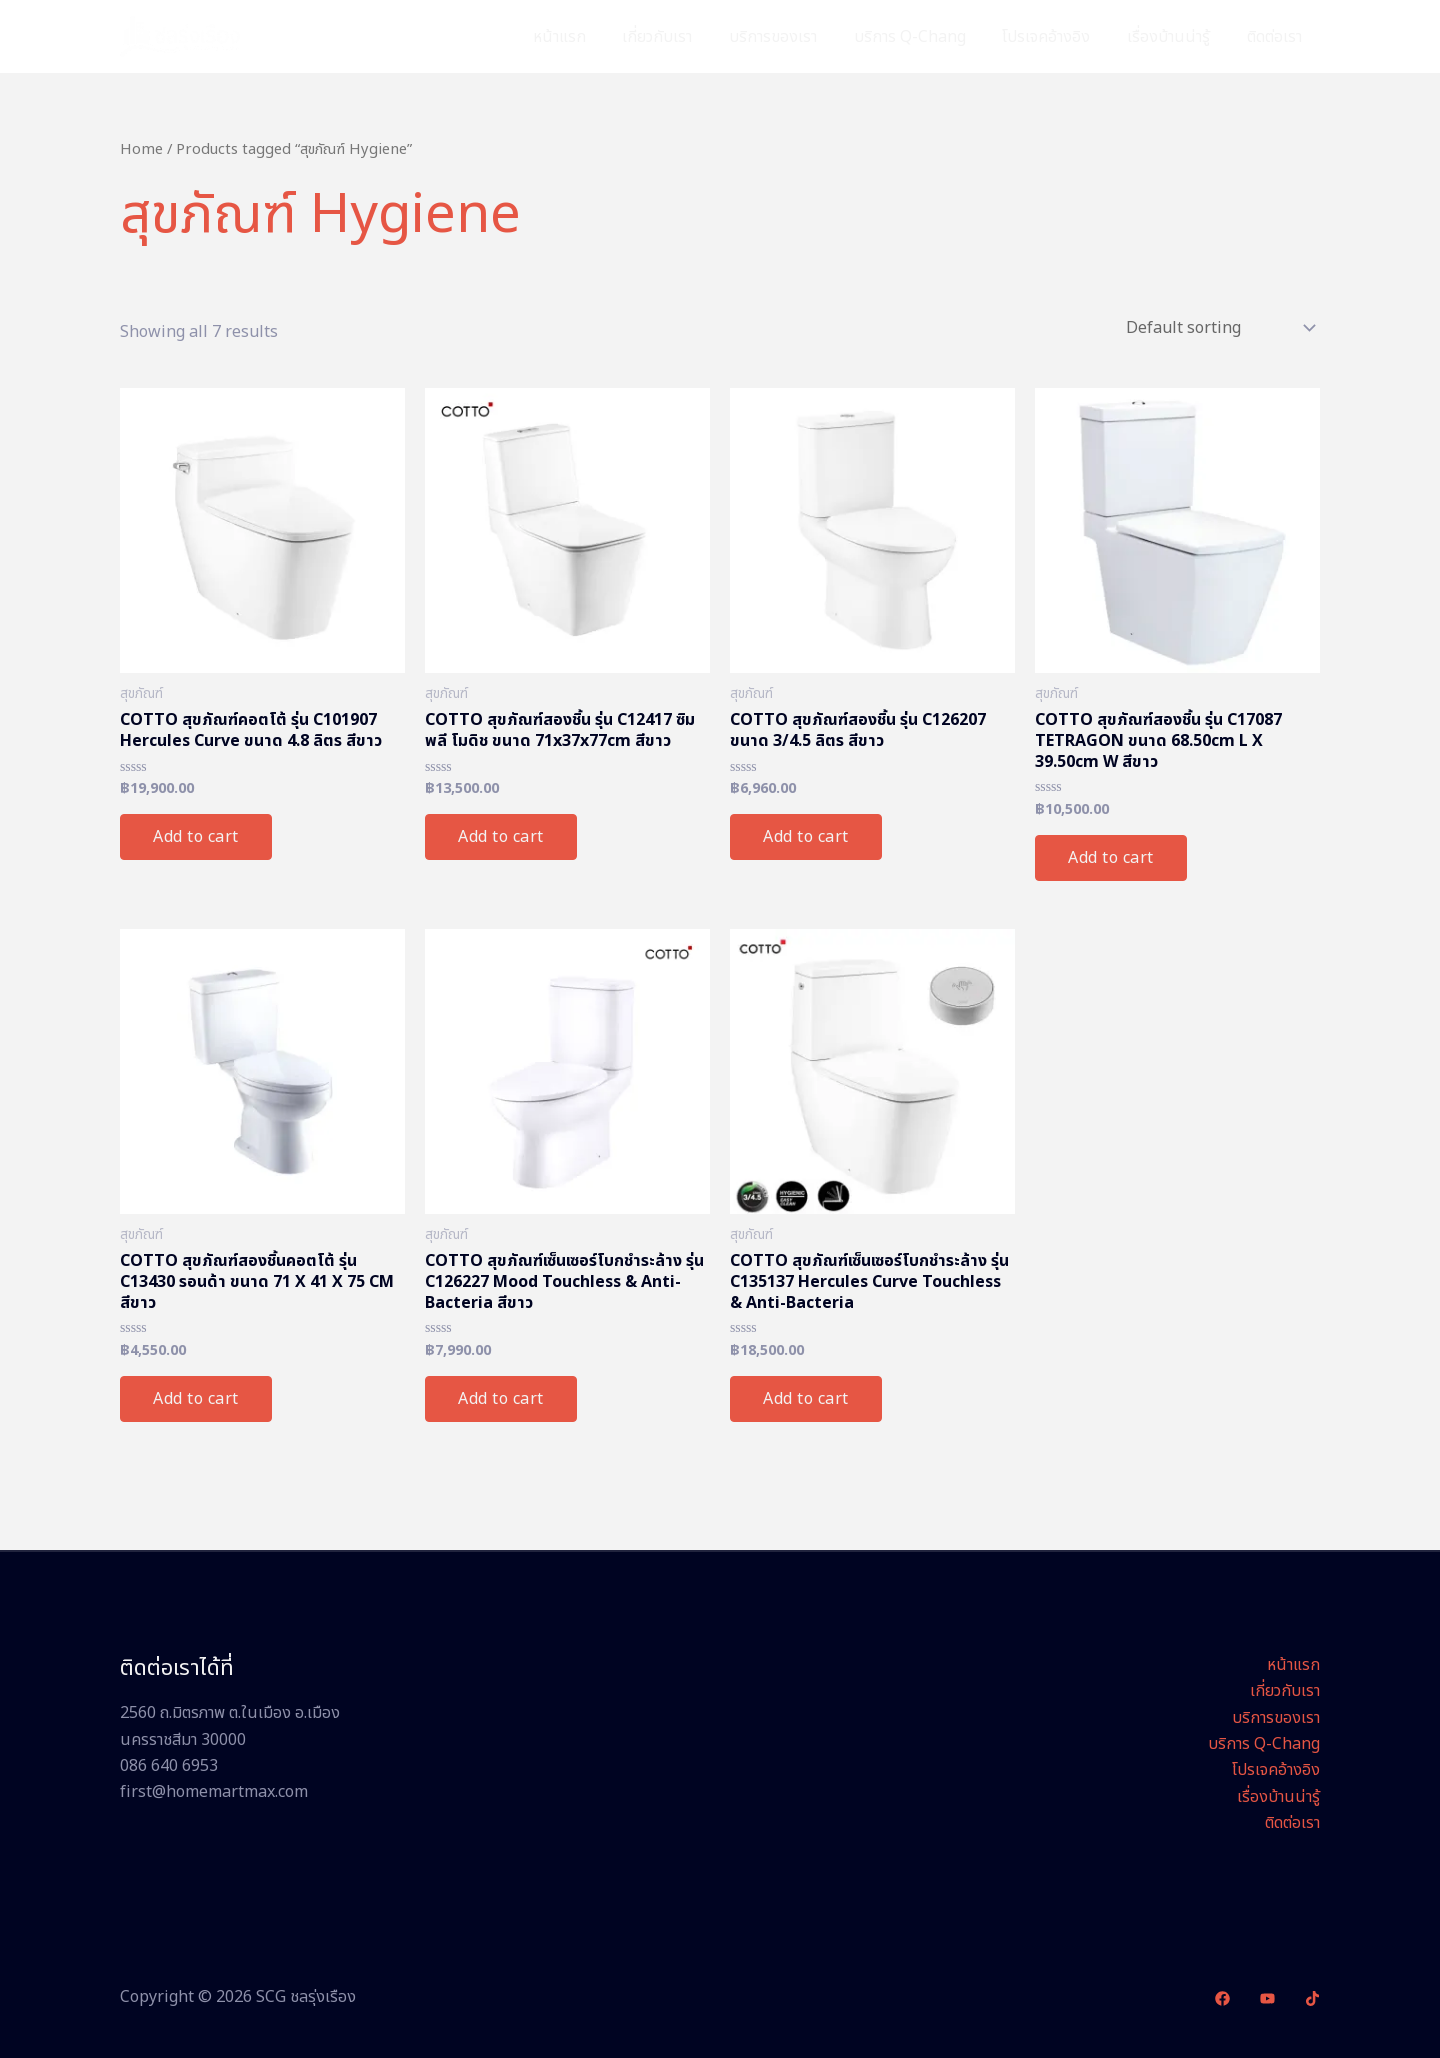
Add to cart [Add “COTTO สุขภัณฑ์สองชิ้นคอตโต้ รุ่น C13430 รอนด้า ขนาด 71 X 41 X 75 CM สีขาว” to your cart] (196, 1399)
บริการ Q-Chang (926, 37)
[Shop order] (1219, 328)
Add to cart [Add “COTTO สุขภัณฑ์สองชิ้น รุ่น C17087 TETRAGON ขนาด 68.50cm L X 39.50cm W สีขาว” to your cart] (1111, 858)
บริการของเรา (794, 37)
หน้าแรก (589, 37)
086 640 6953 (169, 1766)
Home (141, 149)
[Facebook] (1222, 1998)
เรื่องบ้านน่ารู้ (1175, 37)
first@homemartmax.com (214, 1792)
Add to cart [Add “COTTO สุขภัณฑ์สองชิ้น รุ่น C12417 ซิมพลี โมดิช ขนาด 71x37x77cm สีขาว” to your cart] (501, 837)
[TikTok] (1312, 1998)
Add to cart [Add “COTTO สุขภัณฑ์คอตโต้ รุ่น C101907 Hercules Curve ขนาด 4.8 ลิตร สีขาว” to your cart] (196, 837)
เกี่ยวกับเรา (683, 37)
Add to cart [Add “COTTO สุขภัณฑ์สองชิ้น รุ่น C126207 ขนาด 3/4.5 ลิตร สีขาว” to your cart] (806, 837)
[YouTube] (1267, 1998)
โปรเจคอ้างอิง (1058, 37)
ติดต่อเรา (1276, 37)
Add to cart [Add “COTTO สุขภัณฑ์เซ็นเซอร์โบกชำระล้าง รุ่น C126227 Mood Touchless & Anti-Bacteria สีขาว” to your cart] (501, 1399)
